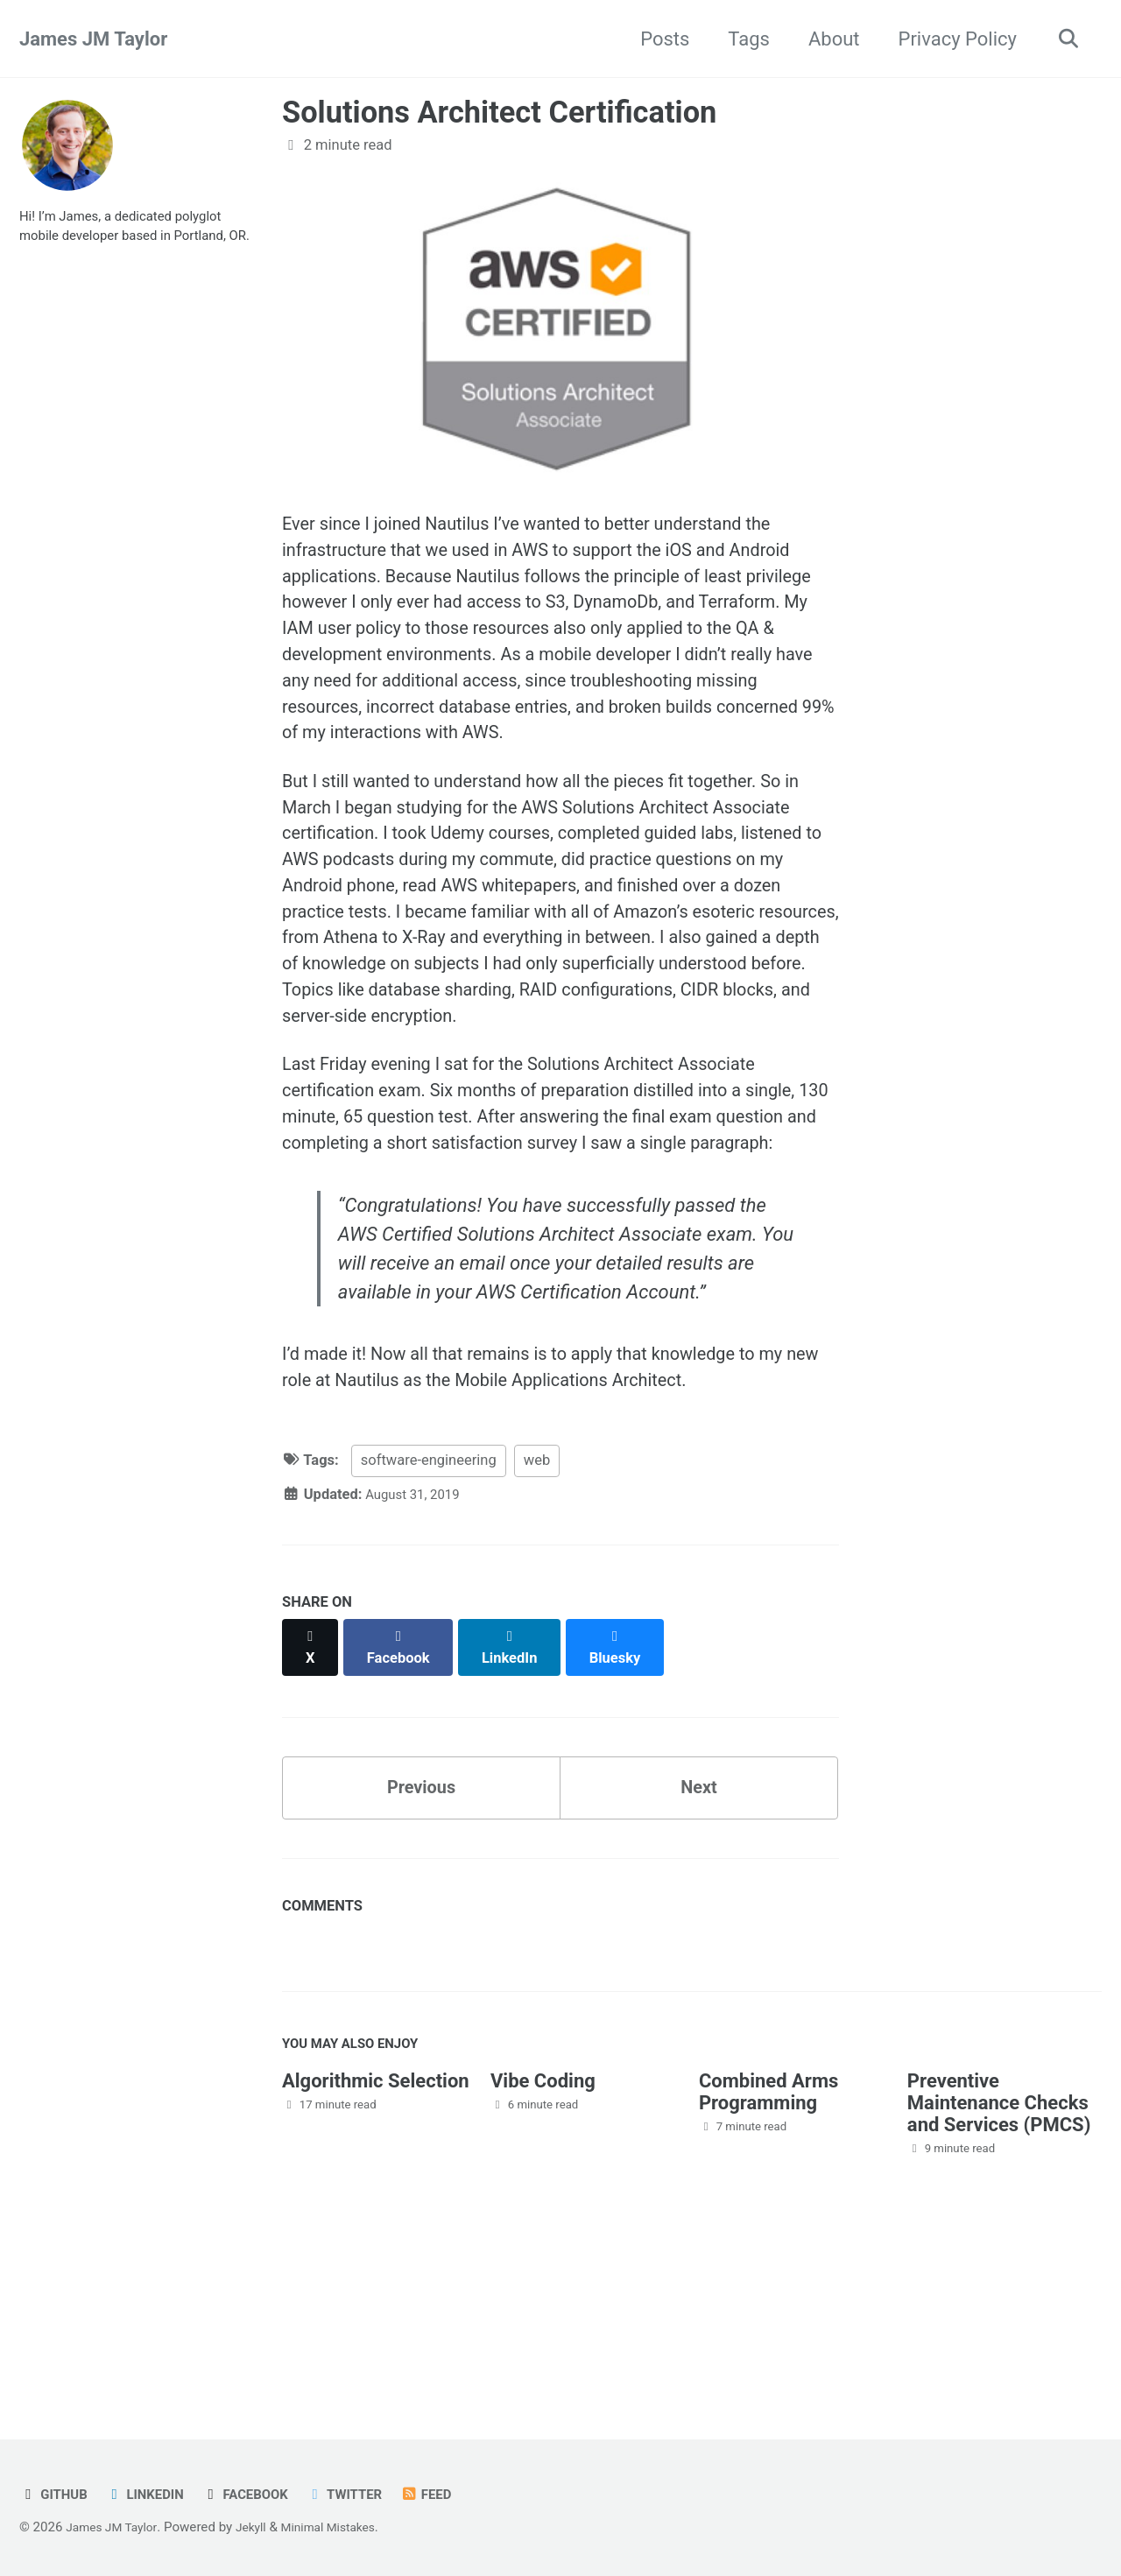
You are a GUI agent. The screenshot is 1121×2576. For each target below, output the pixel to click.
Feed (453, 2495)
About (826, 39)
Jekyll (261, 2528)
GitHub (56, 2495)
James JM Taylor (93, 39)
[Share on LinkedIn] (518, 1812)
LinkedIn (152, 2495)
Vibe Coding (543, 2248)
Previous (422, 1946)
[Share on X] (312, 1812)
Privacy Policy (950, 39)
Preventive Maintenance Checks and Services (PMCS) (999, 2270)
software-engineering (429, 1635)
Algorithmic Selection (375, 2248)
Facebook (260, 2495)
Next (699, 1946)
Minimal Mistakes (345, 2528)
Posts (657, 39)
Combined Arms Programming (768, 2259)
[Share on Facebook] (404, 1812)
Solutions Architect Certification (499, 112)
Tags (742, 39)
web (537, 1635)
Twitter (366, 2495)
